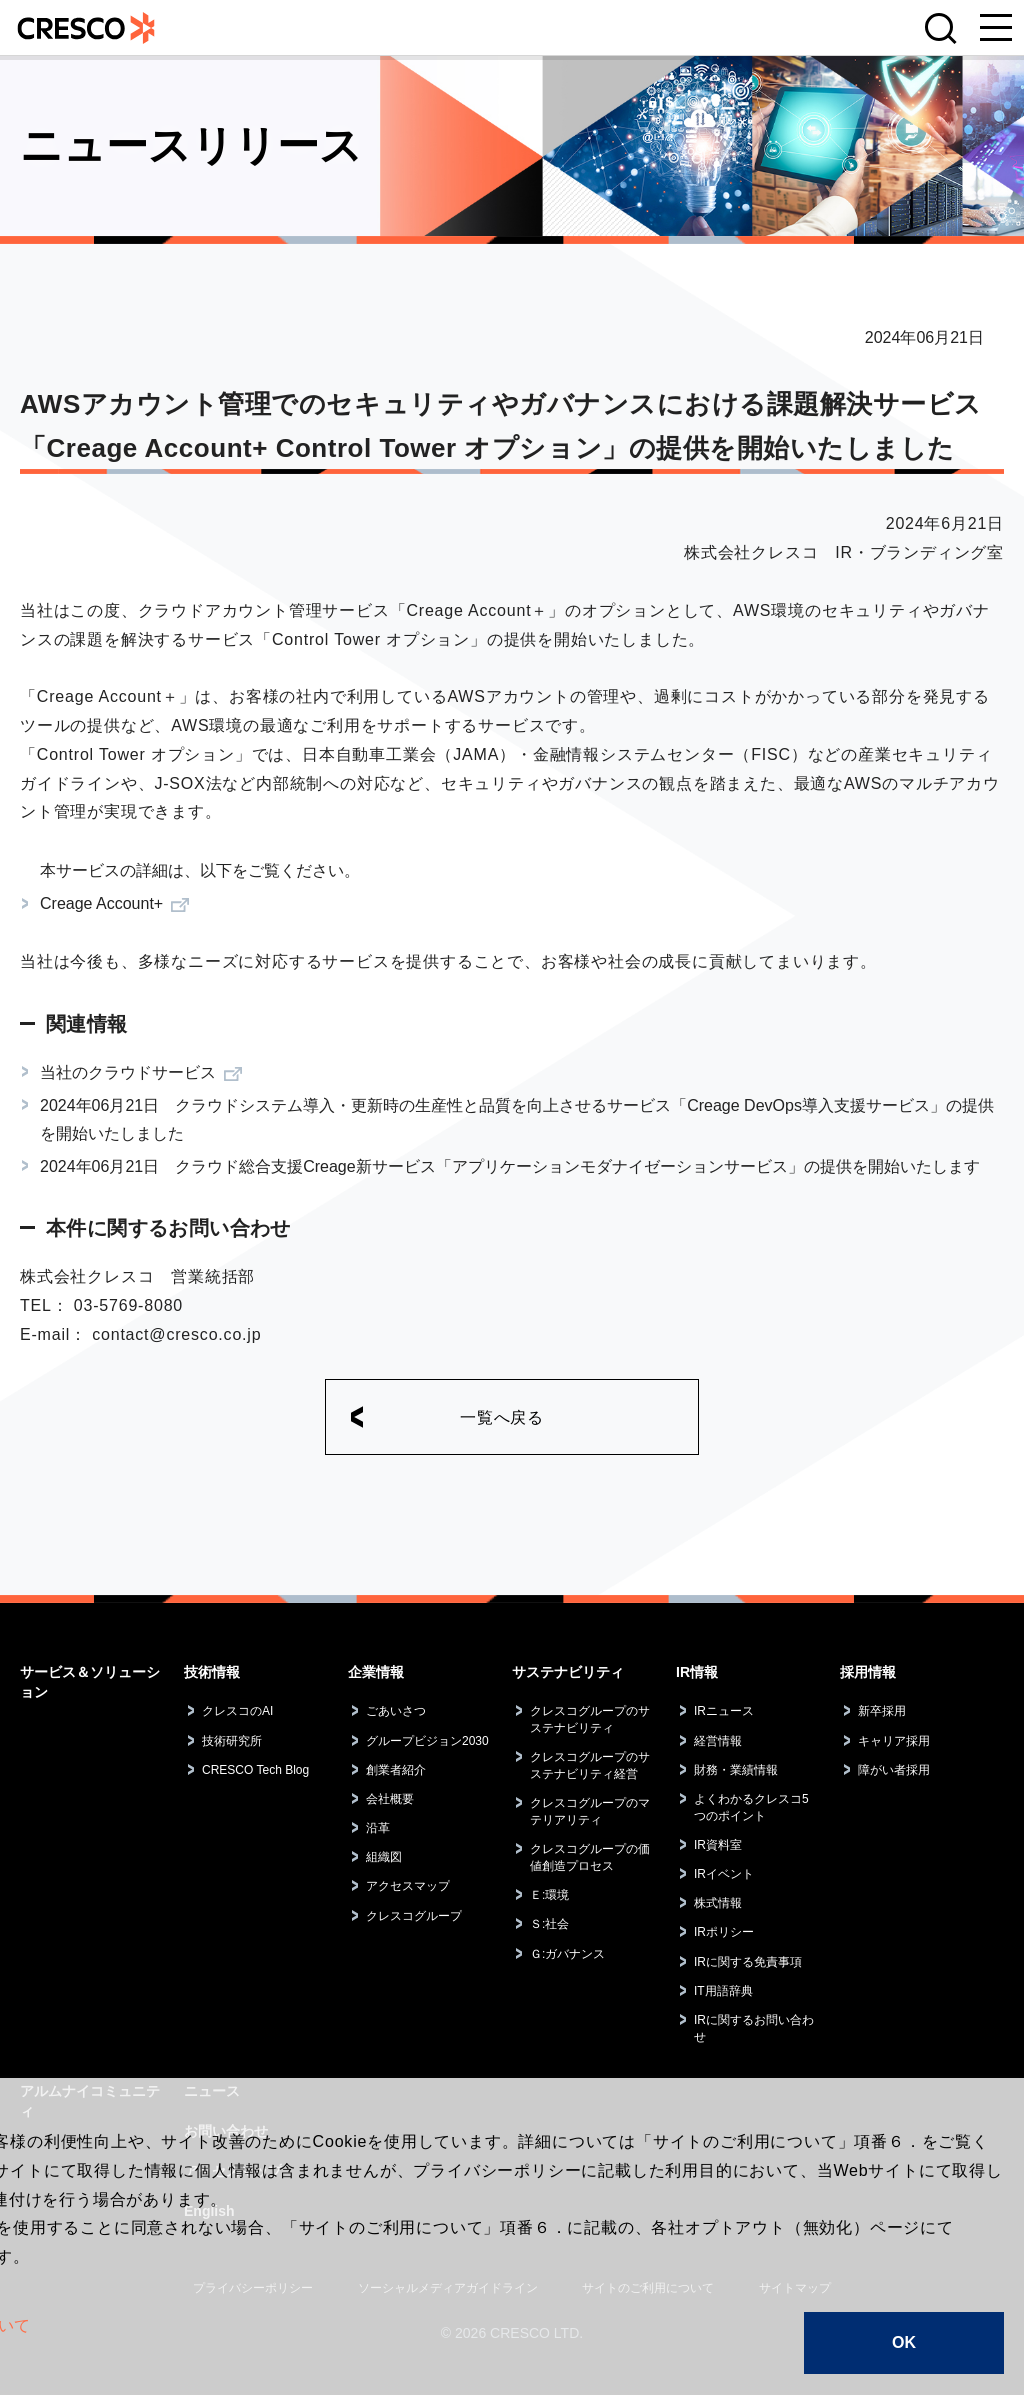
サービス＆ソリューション (90, 1682)
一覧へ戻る (502, 1417)
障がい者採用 (894, 1770)
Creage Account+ (101, 903)
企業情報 (376, 1672)
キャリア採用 (894, 1741)
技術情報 (212, 1672)
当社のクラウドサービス (128, 1072)
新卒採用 (882, 1711)
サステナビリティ (568, 1672)
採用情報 (868, 1672)
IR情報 (697, 1672)
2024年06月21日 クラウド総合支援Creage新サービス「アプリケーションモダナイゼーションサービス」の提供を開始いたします (510, 1166)
